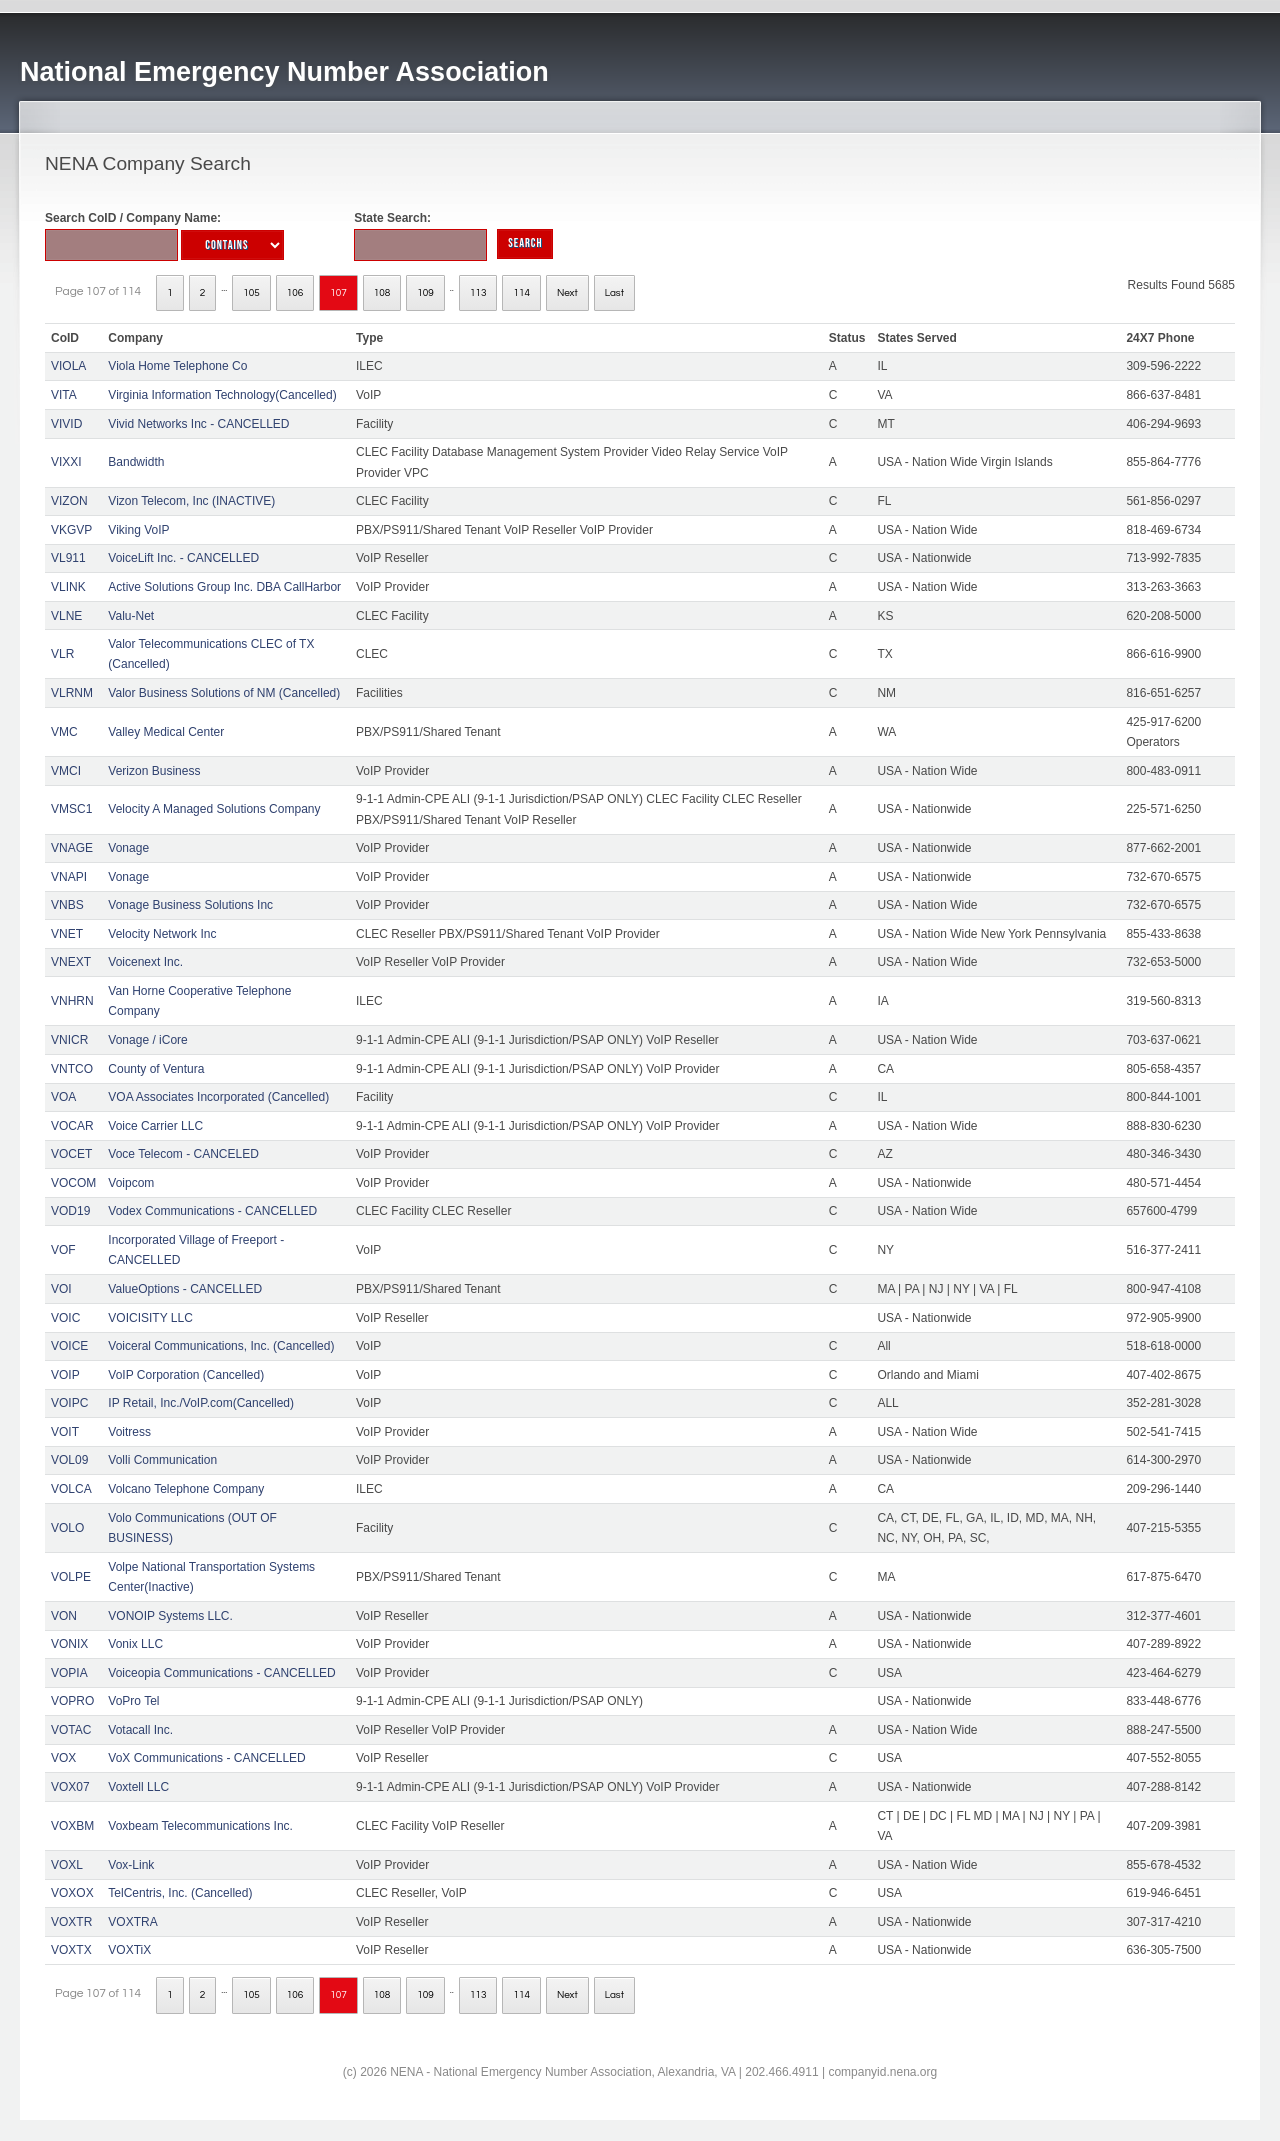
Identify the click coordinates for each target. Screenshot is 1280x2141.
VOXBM (72, 1826)
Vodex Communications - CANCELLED (212, 1211)
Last (614, 293)
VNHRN (72, 1001)
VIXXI (66, 462)
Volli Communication (162, 1460)
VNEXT (71, 962)
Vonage (128, 848)
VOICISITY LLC (150, 1318)
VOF (63, 1250)
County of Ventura (156, 1069)
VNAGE (72, 848)
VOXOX (72, 1893)
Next (567, 293)
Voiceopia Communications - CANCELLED (221, 1673)
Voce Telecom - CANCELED (183, 1154)
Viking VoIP (138, 530)
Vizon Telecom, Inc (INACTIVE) (191, 501)
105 (251, 293)
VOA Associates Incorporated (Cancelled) (218, 1097)
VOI (61, 1289)
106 (295, 293)
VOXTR (71, 1922)
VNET (67, 934)
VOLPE (71, 1577)
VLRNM (72, 693)
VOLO (67, 1528)
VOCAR (72, 1126)
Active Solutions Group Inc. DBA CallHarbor (224, 587)
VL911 (68, 558)
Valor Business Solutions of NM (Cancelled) (224, 693)
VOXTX (71, 1950)
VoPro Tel (133, 1701)
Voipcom (131, 1183)
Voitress (129, 1432)
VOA (63, 1097)
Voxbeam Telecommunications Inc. (200, 1826)
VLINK (68, 587)
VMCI (66, 771)
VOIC (65, 1318)
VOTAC (71, 1730)
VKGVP (71, 530)
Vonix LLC (135, 1644)
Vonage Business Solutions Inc (190, 905)
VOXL (67, 1865)
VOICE (69, 1346)
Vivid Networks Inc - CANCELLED (198, 424)
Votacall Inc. (140, 1730)
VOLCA (71, 1489)
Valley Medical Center (166, 732)
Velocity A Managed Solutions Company (214, 809)
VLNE (66, 616)
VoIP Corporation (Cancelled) (186, 1375)
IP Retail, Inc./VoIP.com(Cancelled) (201, 1403)
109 (425, 293)
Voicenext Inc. (145, 962)
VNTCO (72, 1069)
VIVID (66, 424)
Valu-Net (131, 616)
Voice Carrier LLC (155, 1126)
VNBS (67, 905)
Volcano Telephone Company (186, 1489)
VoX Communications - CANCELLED (206, 1758)
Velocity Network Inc (162, 934)
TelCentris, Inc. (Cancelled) (180, 1893)
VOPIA (69, 1673)
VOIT (65, 1432)
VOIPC (69, 1403)
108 (382, 293)
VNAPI (69, 877)
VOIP (65, 1375)
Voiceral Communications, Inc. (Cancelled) (221, 1346)
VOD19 (70, 1211)
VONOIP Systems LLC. (170, 1616)
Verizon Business (154, 771)
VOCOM (73, 1183)
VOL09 (69, 1460)
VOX (63, 1758)
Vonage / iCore (147, 1040)
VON (64, 1616)
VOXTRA (132, 1922)
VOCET (71, 1154)
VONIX (69, 1644)
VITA (64, 395)
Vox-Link (131, 1865)
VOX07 (70, 1787)
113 (478, 293)
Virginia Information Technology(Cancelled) (222, 395)
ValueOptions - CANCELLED (185, 1289)
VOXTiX (129, 1950)
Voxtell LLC (138, 1787)
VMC (64, 732)
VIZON (69, 501)
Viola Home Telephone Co (177, 366)
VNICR (69, 1040)
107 (338, 293)
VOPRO (72, 1701)
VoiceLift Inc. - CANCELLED (183, 558)
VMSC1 (71, 809)
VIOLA (68, 366)
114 (521, 293)
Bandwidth (136, 462)
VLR (62, 654)
